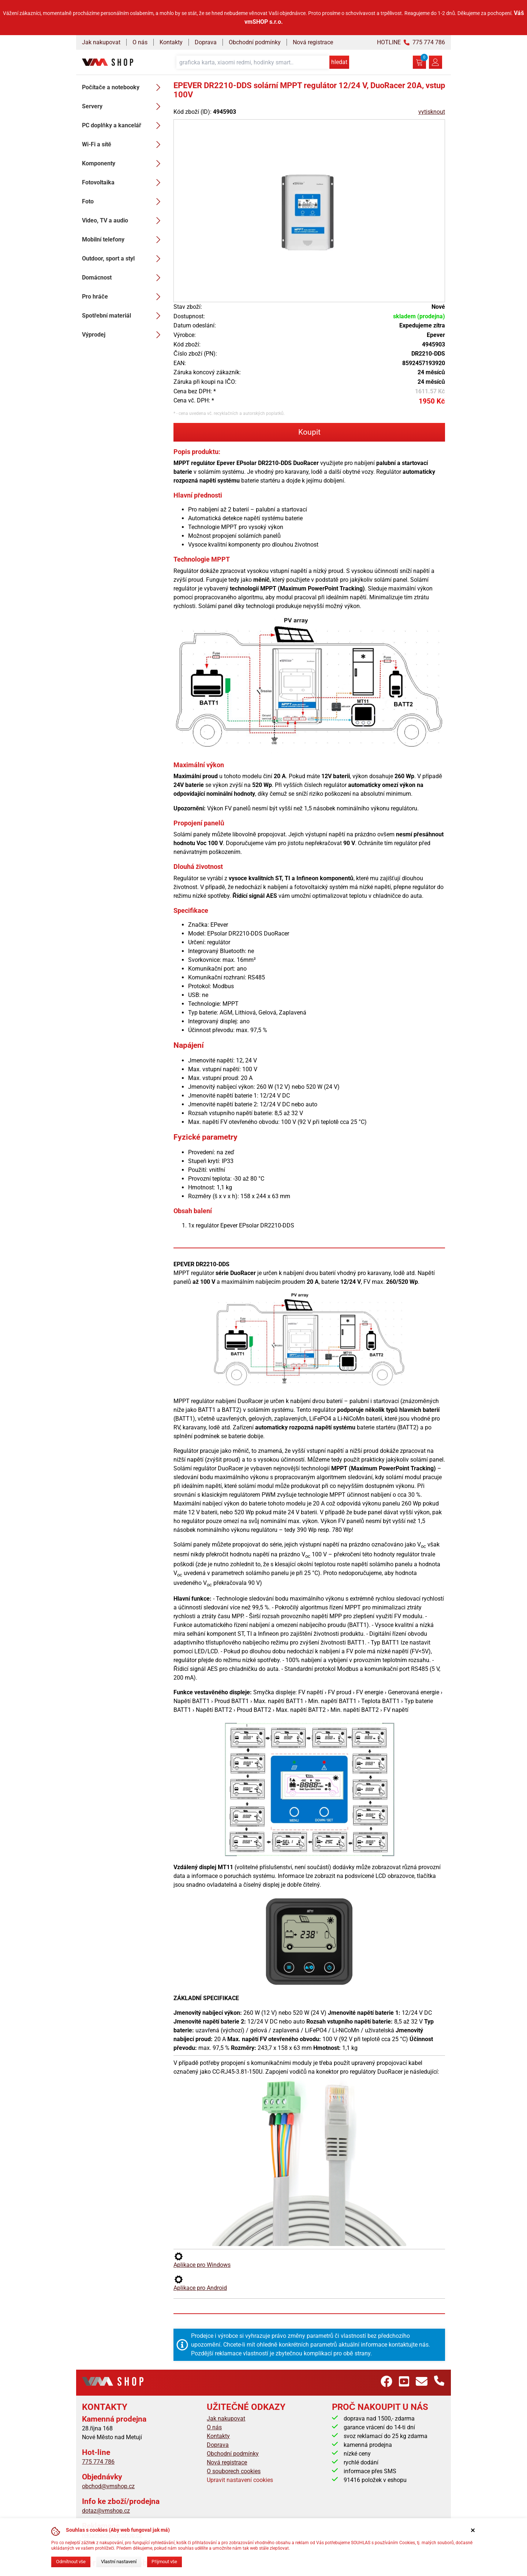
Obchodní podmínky (255, 42)
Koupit (309, 432)
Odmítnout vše (71, 2561)
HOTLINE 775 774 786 (411, 42)
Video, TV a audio (123, 220)
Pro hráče (123, 296)
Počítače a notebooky (123, 87)
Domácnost (123, 277)
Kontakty (171, 42)
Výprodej (123, 334)
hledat (339, 62)
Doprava (206, 42)
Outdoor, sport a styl (123, 258)
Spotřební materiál (123, 315)
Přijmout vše (164, 2561)
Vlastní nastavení (119, 2561)
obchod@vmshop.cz (108, 2486)
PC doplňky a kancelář (123, 125)
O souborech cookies (234, 2471)
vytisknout (431, 111)
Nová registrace (313, 42)
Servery (123, 106)
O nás (139, 42)
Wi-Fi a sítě (123, 144)
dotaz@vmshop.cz (106, 2510)
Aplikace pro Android (200, 2283)
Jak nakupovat (101, 42)
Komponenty (123, 163)
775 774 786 (98, 2461)
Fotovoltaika (123, 182)
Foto (123, 201)
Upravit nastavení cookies (240, 2479)
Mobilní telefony (123, 239)
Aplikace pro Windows (202, 2260)
